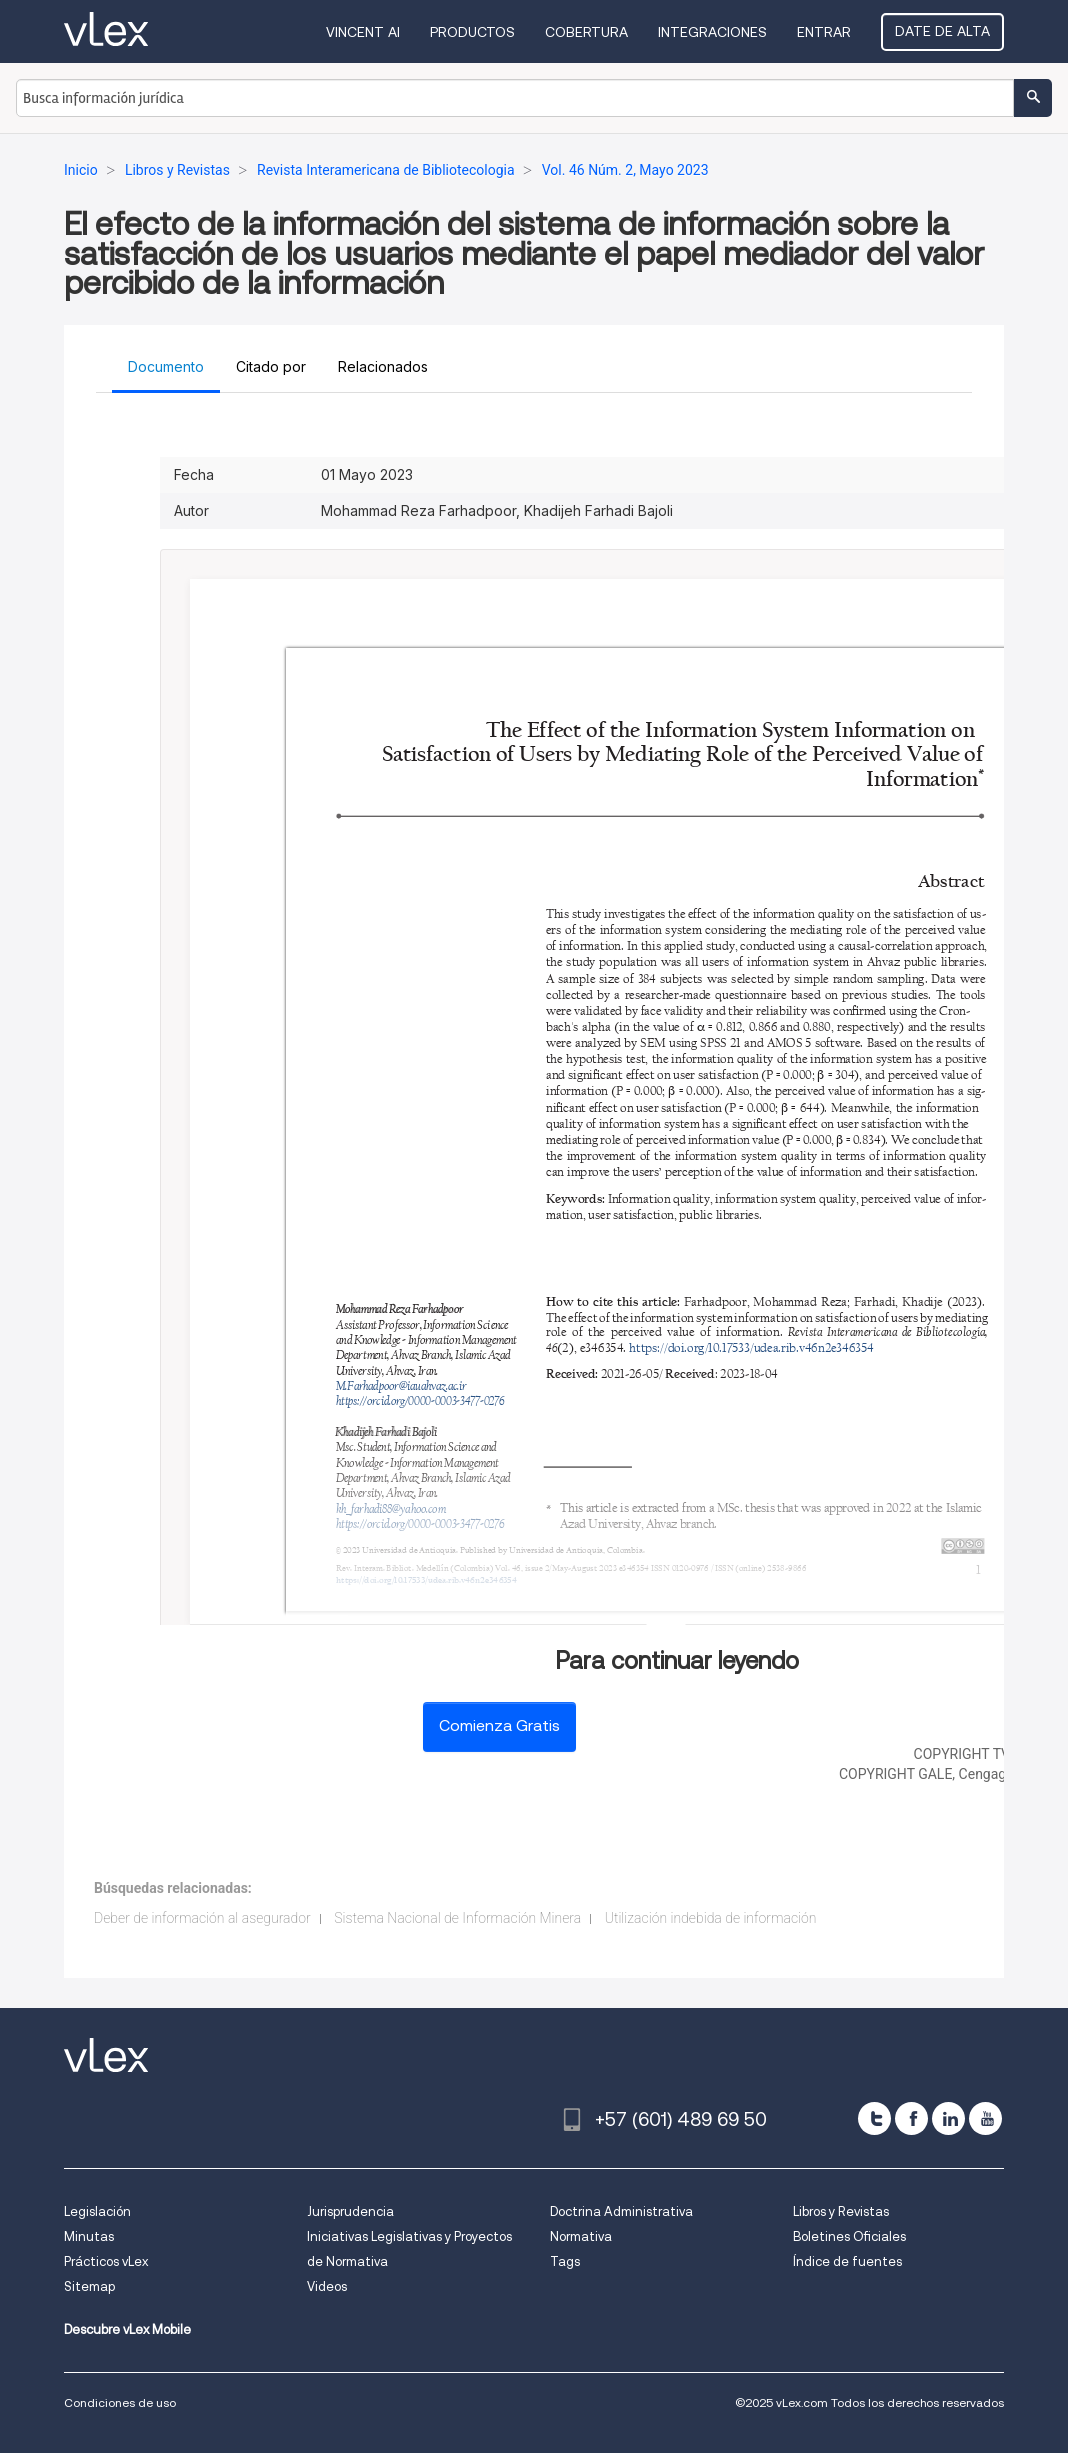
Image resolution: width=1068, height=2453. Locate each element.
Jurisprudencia (350, 2211)
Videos (327, 2286)
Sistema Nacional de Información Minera (457, 1918)
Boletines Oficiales (849, 2236)
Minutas (89, 2236)
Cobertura (586, 32)
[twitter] (874, 2118)
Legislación (97, 2211)
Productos (472, 32)
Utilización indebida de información (711, 1918)
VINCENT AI (363, 32)
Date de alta (942, 31)
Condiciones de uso (120, 2402)
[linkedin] (948, 2118)
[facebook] (911, 2118)
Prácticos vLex (106, 2261)
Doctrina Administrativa (621, 2211)
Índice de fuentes (847, 2261)
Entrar (824, 32)
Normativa (581, 2236)
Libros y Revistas (841, 2211)
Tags (565, 2261)
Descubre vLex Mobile (127, 2329)
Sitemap (89, 2286)
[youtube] (985, 2118)
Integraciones (712, 32)
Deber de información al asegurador (202, 1918)
